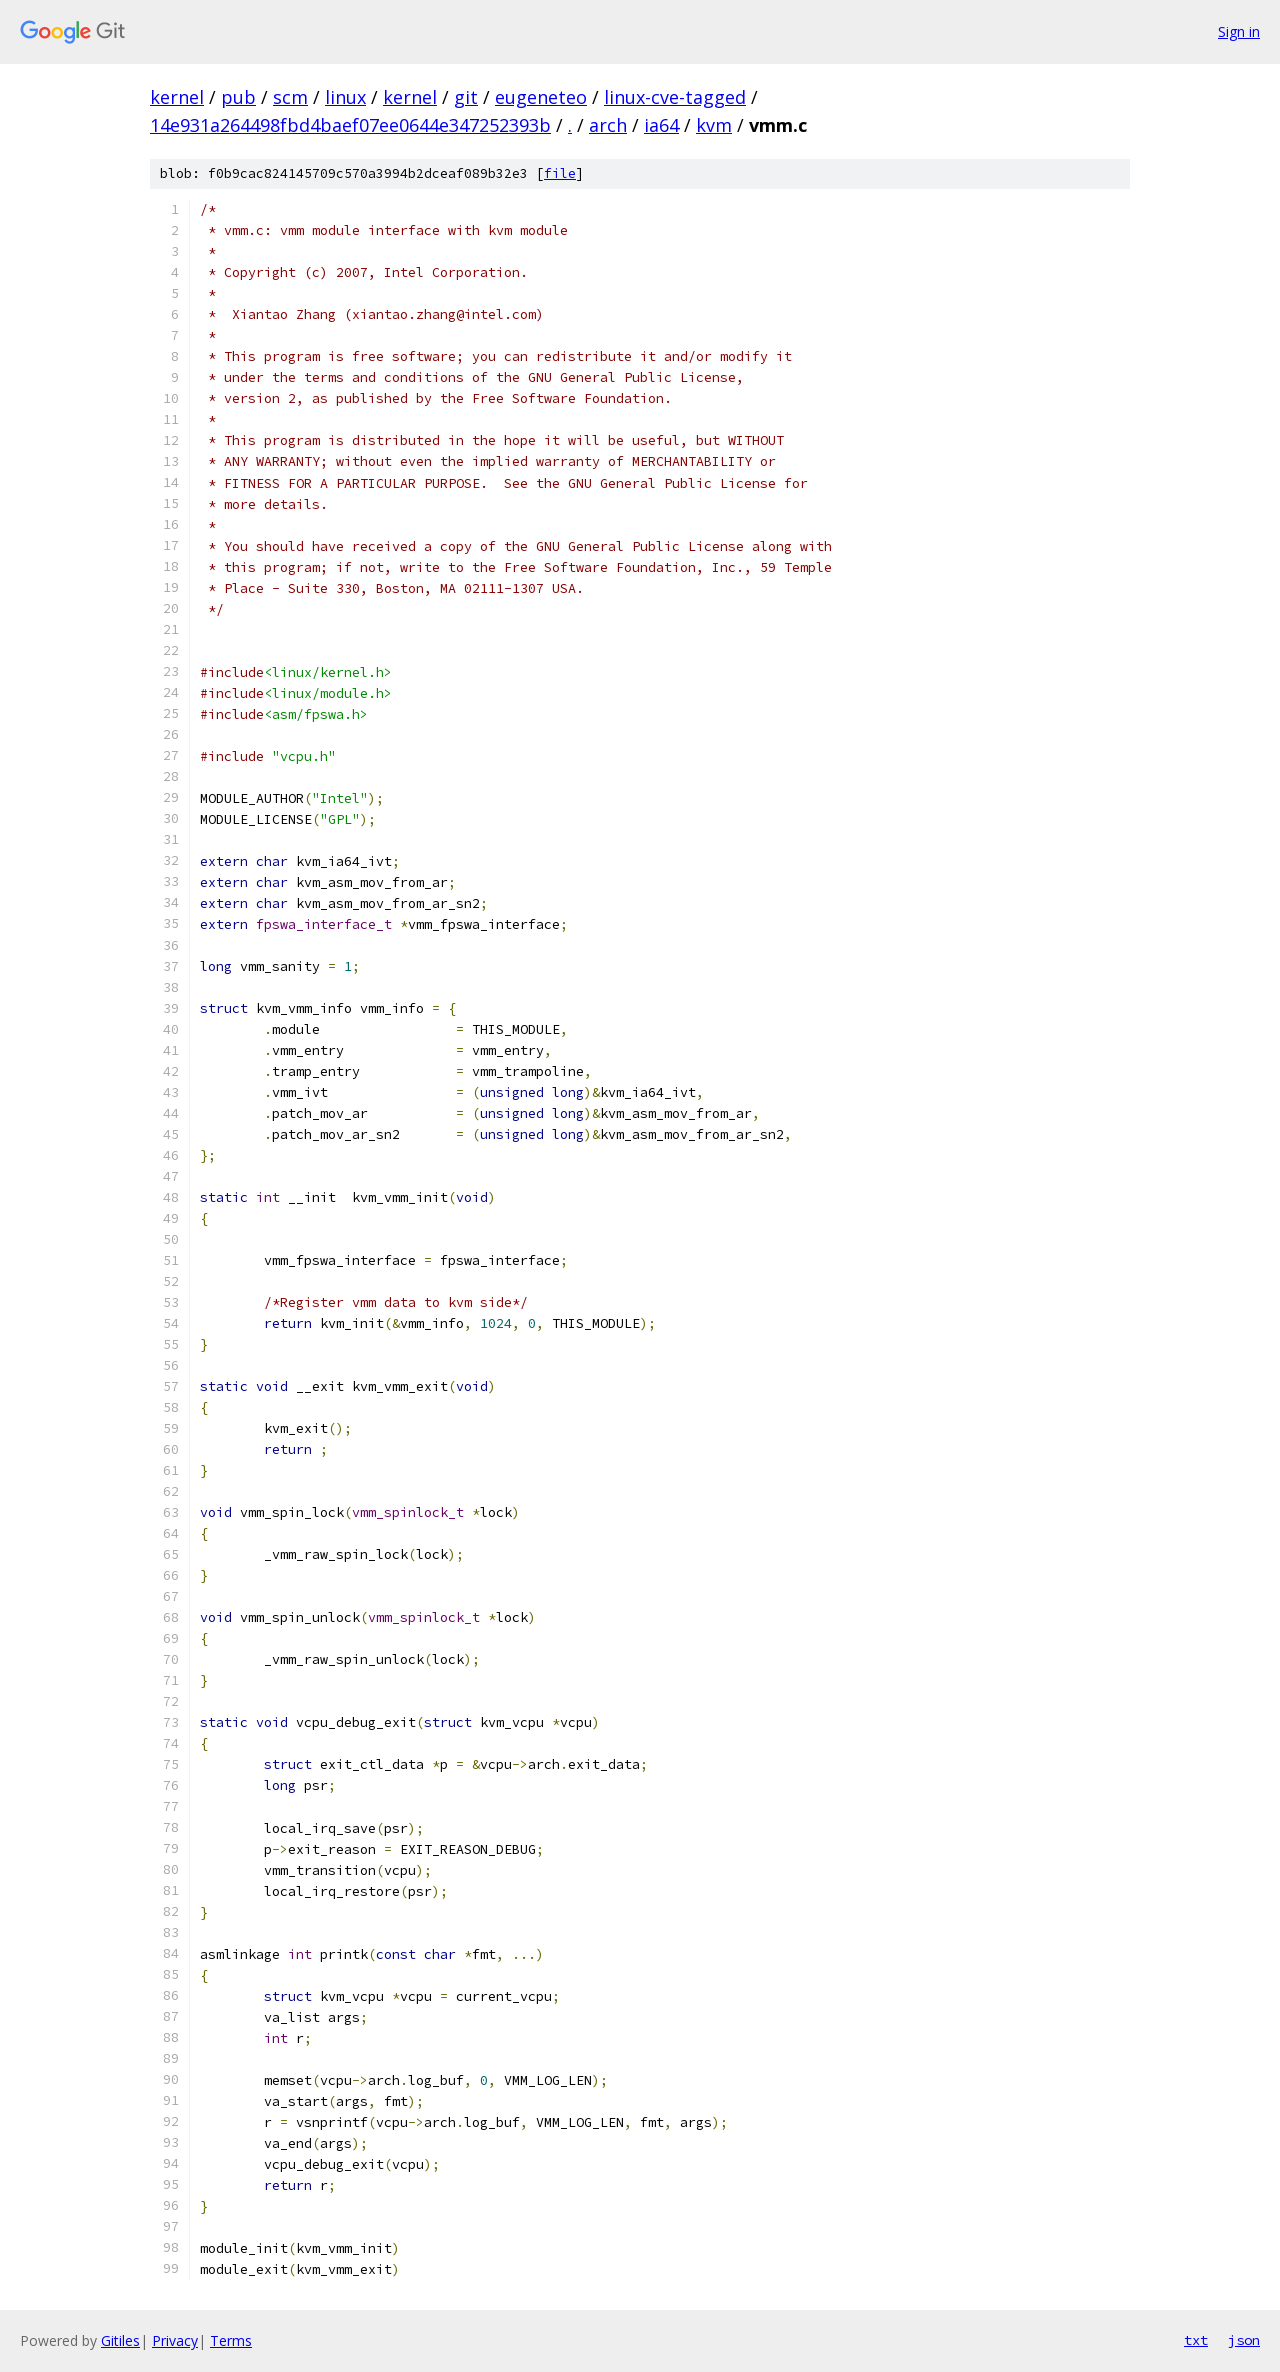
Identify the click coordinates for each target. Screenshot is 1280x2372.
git (466, 97)
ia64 (661, 125)
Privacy (175, 2340)
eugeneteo (541, 97)
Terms (231, 2340)
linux (345, 97)
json (1244, 2340)
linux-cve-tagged (675, 97)
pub (238, 97)
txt (1196, 2340)
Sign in (1239, 31)
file (560, 173)
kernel (177, 97)
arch (608, 125)
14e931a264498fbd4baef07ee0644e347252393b (350, 125)
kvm (714, 125)
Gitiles (120, 2340)
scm (290, 97)
